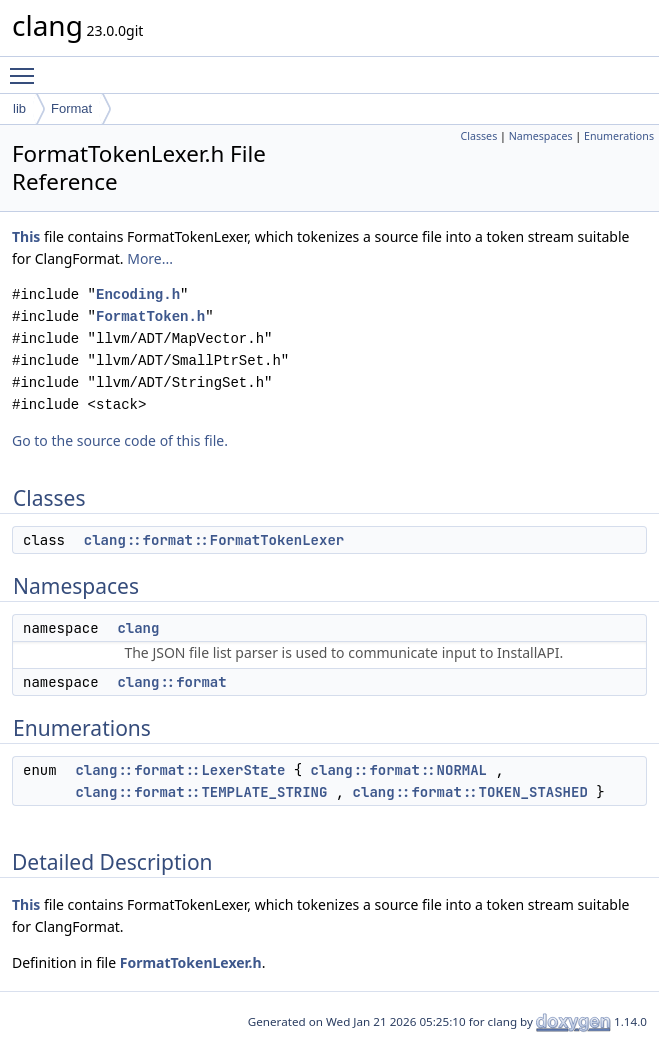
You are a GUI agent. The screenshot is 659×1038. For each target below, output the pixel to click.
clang (138, 628)
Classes (478, 136)
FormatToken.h (150, 316)
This (26, 236)
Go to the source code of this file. (120, 440)
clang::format (171, 682)
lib (19, 108)
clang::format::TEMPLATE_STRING (201, 792)
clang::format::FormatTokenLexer (214, 540)
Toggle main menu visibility (27, 67)
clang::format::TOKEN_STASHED (470, 792)
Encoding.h (138, 294)
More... (150, 258)
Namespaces (541, 136)
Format (71, 108)
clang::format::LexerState (180, 770)
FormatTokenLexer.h (191, 962)
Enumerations (619, 136)
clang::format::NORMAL (399, 770)
